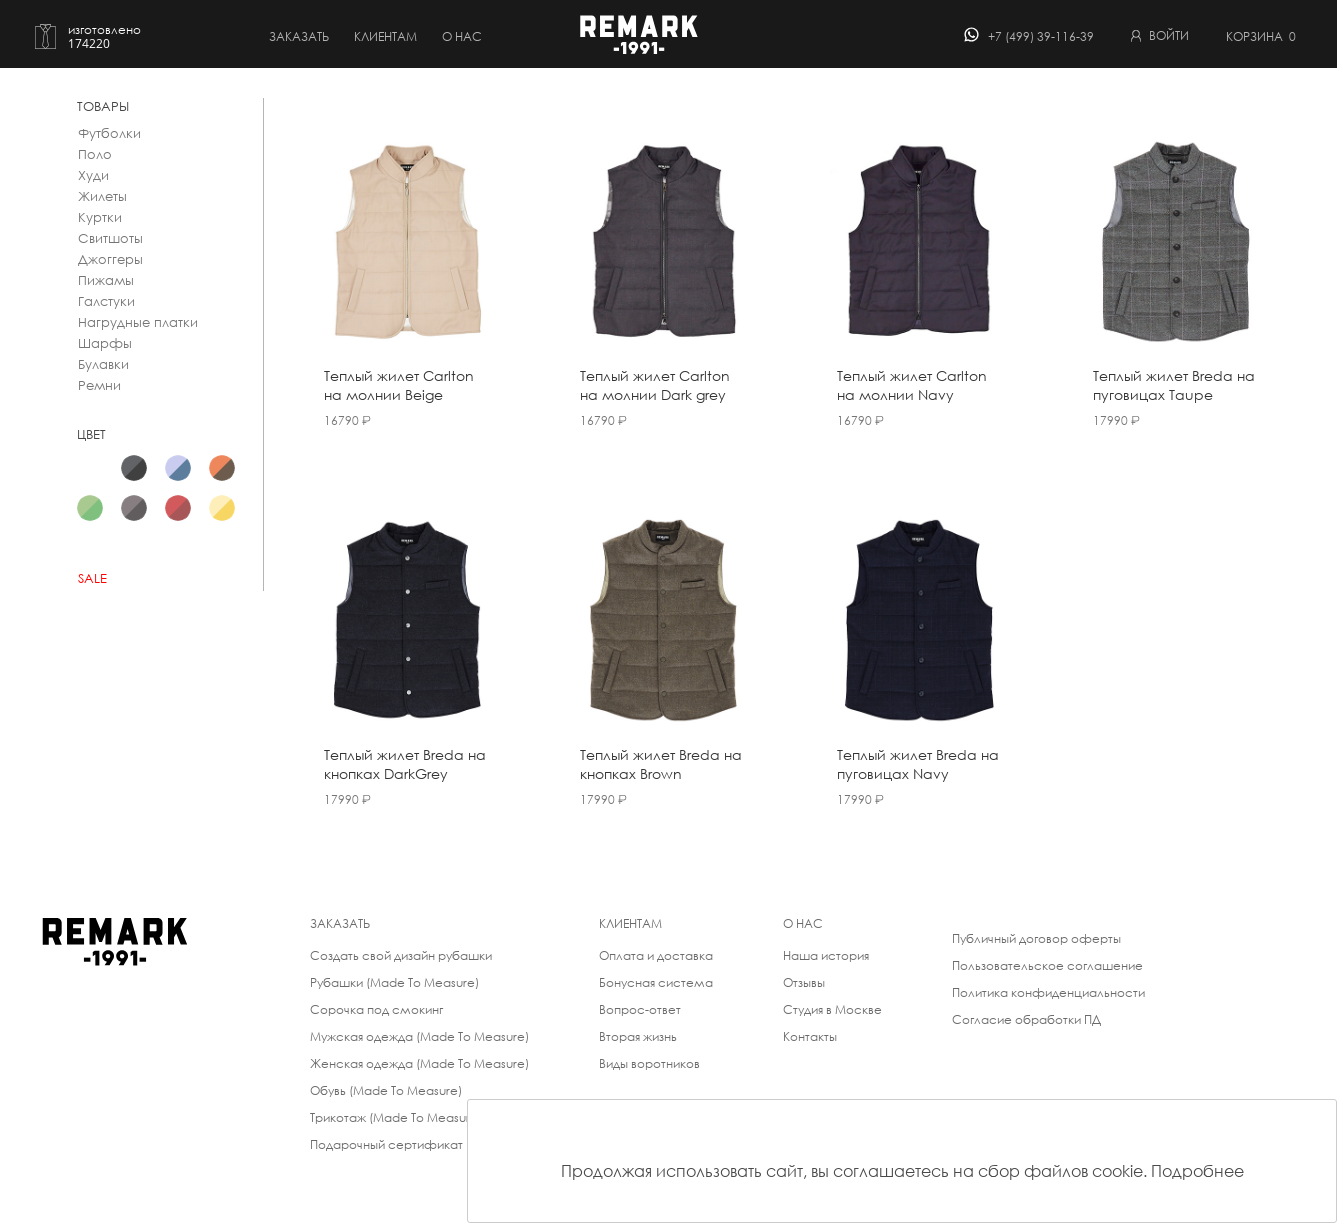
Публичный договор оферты (1036, 938)
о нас (462, 36)
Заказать (299, 36)
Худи (93, 175)
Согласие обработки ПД (1026, 1019)
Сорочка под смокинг (376, 1009)
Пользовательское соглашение (1047, 965)
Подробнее (1197, 1170)
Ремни (99, 385)
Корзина (1261, 36)
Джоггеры (110, 259)
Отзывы (804, 982)
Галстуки (106, 301)
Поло (95, 154)
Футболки (109, 133)
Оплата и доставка (656, 955)
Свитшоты (110, 238)
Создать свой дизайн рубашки (401, 955)
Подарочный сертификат (386, 1144)
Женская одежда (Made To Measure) (419, 1063)
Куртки (100, 217)
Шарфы (105, 343)
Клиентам (385, 36)
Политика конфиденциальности (1048, 992)
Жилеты (102, 196)
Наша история (826, 955)
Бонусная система (656, 982)
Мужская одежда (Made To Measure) (419, 1036)
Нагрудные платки (138, 322)
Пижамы (106, 280)
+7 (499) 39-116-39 (1041, 36)
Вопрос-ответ (640, 1009)
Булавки (103, 364)
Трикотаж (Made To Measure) (396, 1117)
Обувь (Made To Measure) (386, 1090)
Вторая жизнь (638, 1036)
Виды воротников (649, 1063)
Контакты (810, 1036)
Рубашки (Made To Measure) (394, 982)
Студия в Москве (832, 1009)
